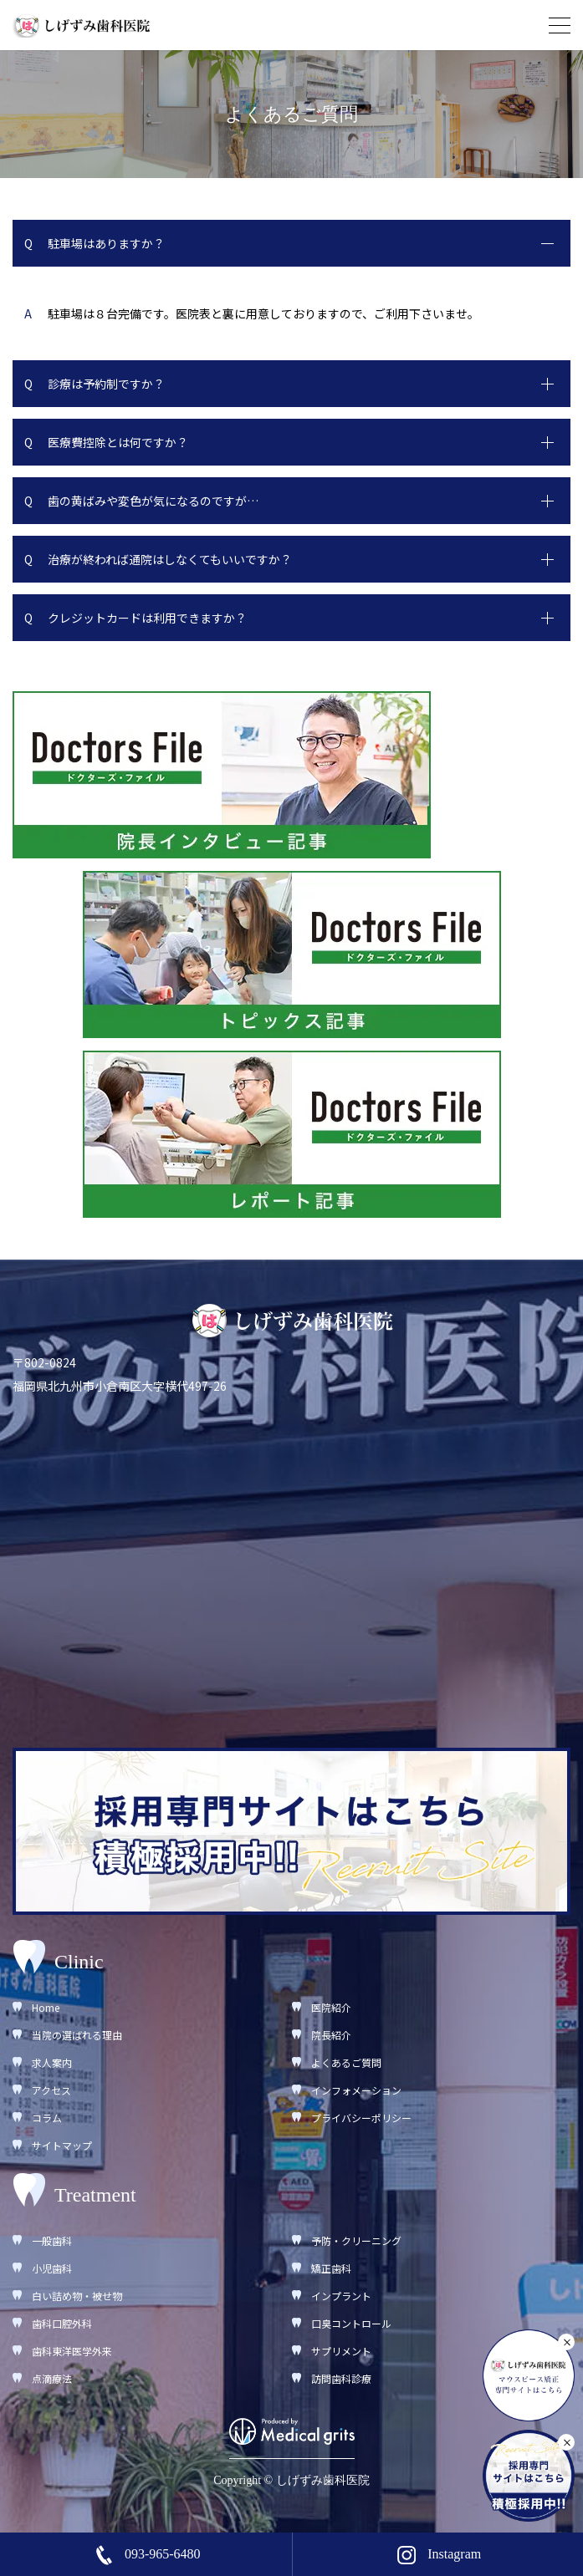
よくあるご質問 (346, 2062)
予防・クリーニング (356, 2240)
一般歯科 (52, 2240)
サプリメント (341, 2351)
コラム (47, 2117)
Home (45, 2007)
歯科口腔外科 (62, 2323)
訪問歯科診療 (341, 2378)
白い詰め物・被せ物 (77, 2295)
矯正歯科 (331, 2268)
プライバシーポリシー (361, 2117)
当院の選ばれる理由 (77, 2035)
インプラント (341, 2295)
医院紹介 (331, 2007)
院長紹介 (331, 2035)
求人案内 (52, 2062)
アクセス (51, 2090)
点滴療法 (52, 2378)
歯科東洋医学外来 (72, 2351)
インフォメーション (356, 2090)
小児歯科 (52, 2268)
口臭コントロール (351, 2323)
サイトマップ (62, 2145)
